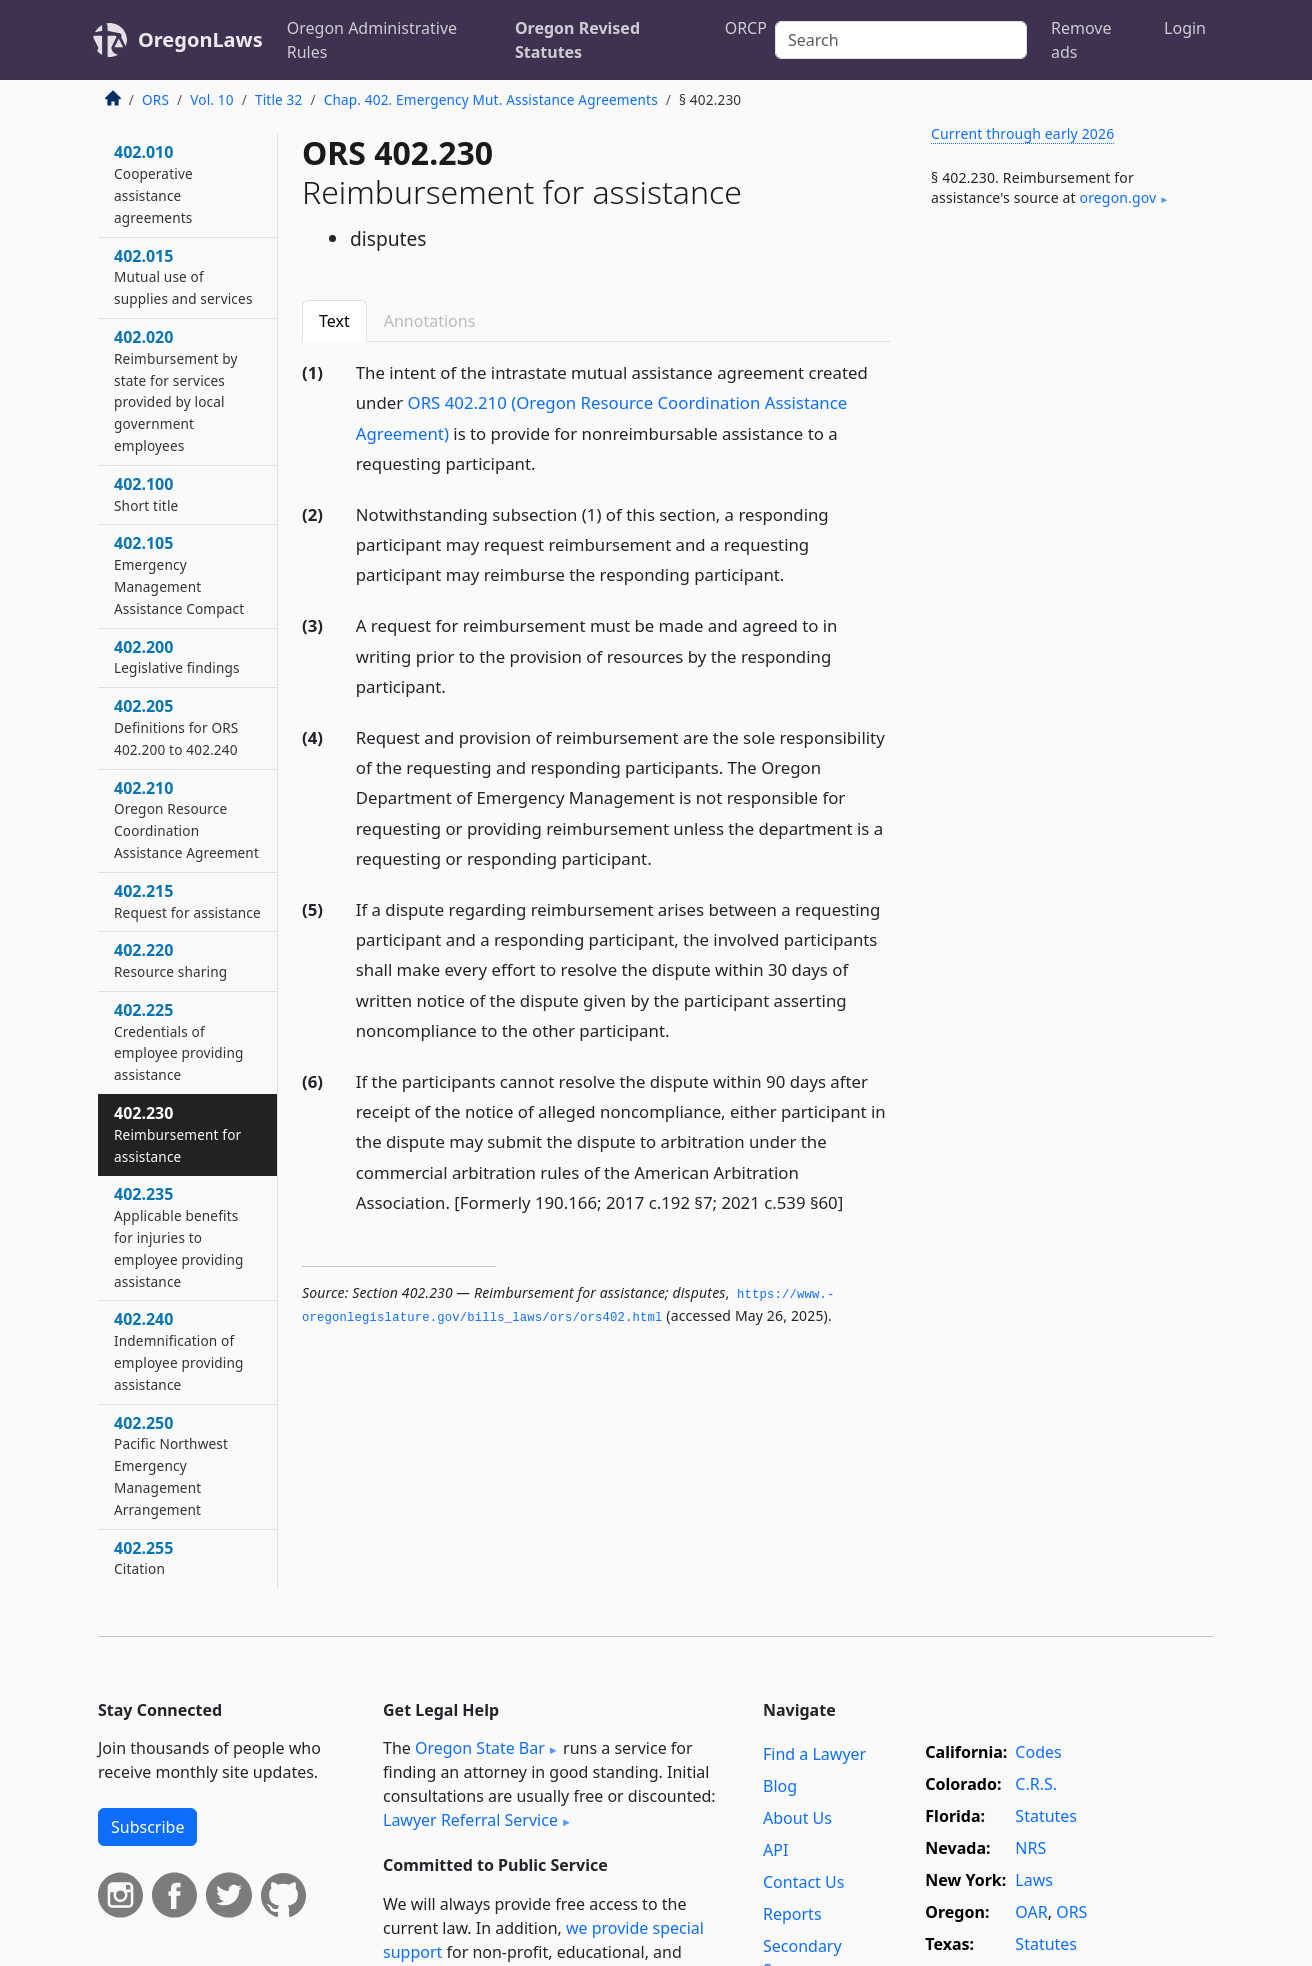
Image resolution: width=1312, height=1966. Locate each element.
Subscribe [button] (147, 1827)
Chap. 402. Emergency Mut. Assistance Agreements (491, 99)
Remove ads (1081, 40)
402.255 (143, 1558)
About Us (797, 1818)
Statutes (1046, 1816)
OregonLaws (200, 39)
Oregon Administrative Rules (372, 40)
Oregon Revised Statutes (577, 40)
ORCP (746, 28)
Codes (1038, 1752)
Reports (792, 1914)
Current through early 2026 (1022, 133)
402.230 (177, 1134)
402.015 (183, 277)
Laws (1034, 1880)
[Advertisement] (1064, 554)
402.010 (153, 183)
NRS (1030, 1848)
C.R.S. (1036, 1784)
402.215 (187, 901)
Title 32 (279, 99)
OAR (1031, 1912)
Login (1185, 28)
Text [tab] (334, 321)
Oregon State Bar (480, 1748)
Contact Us (803, 1882)
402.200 (177, 657)
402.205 (176, 727)
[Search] (901, 40)
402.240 (179, 1350)
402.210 (186, 819)
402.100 (146, 494)
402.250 (171, 1465)
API (775, 1850)
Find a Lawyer (814, 1754)
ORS (155, 99)
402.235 (179, 1236)
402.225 (179, 1041)
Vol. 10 (211, 99)
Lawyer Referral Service (470, 1820)
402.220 (170, 960)
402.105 (179, 574)
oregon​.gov (1118, 197)
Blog (780, 1786)
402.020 (176, 390)
